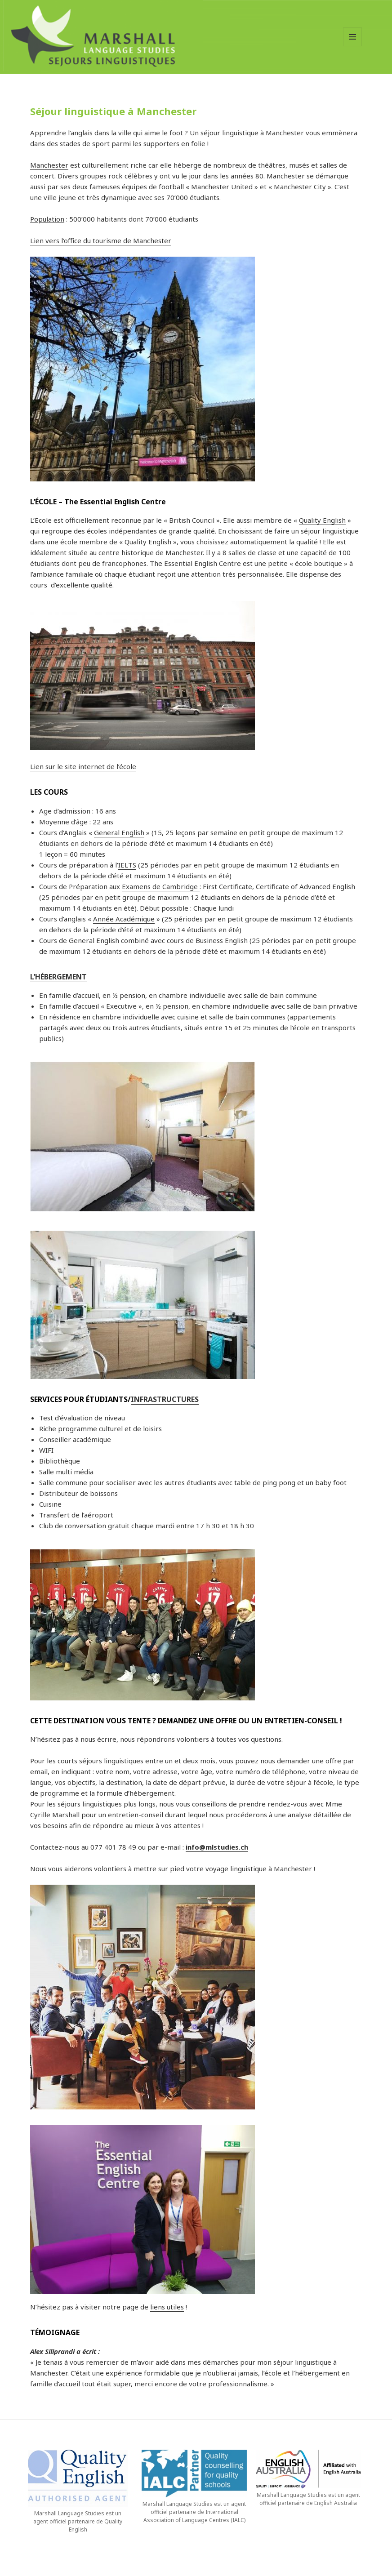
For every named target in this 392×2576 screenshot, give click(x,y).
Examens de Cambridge (161, 886)
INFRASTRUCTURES (165, 1399)
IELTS (127, 864)
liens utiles (167, 2306)
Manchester (49, 164)
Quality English (322, 520)
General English (119, 832)
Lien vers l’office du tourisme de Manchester (100, 240)
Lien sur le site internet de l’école (83, 766)
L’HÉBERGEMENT (58, 977)
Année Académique (124, 918)
